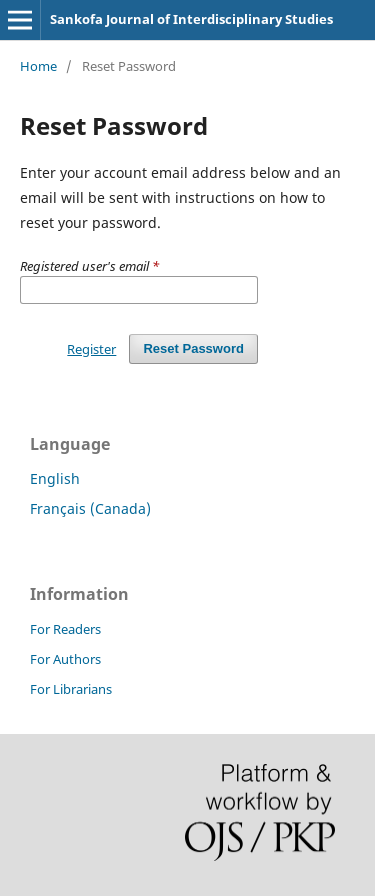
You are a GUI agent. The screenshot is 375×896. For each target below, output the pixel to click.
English (55, 478)
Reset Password (193, 348)
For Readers (65, 629)
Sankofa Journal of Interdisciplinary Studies (191, 19)
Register (91, 349)
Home (38, 66)
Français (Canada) (90, 508)
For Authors (65, 659)
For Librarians (71, 689)
